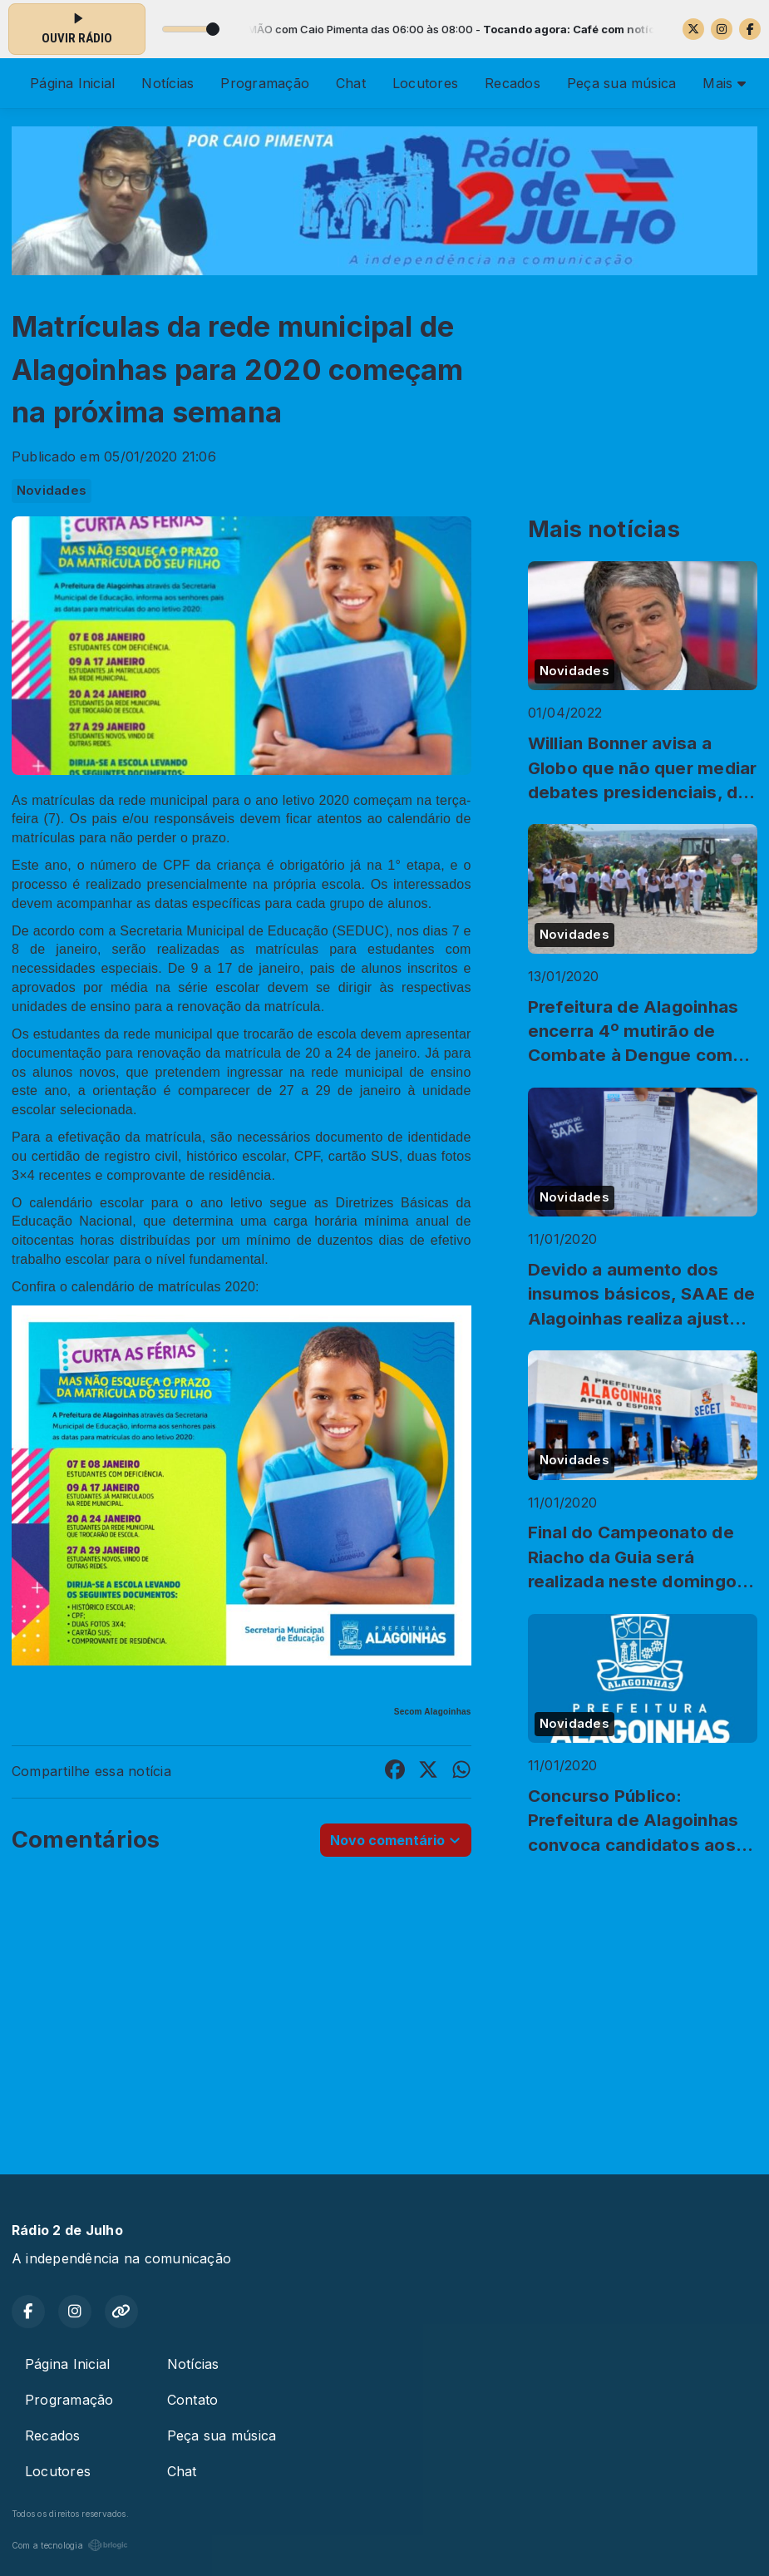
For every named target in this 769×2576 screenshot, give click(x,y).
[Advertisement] (384, 2018)
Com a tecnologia (70, 2545)
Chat (351, 83)
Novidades (51, 490)
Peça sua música (622, 83)
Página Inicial (72, 83)
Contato (193, 2399)
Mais (723, 83)
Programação (264, 83)
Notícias (167, 83)
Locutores (425, 83)
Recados (512, 83)
